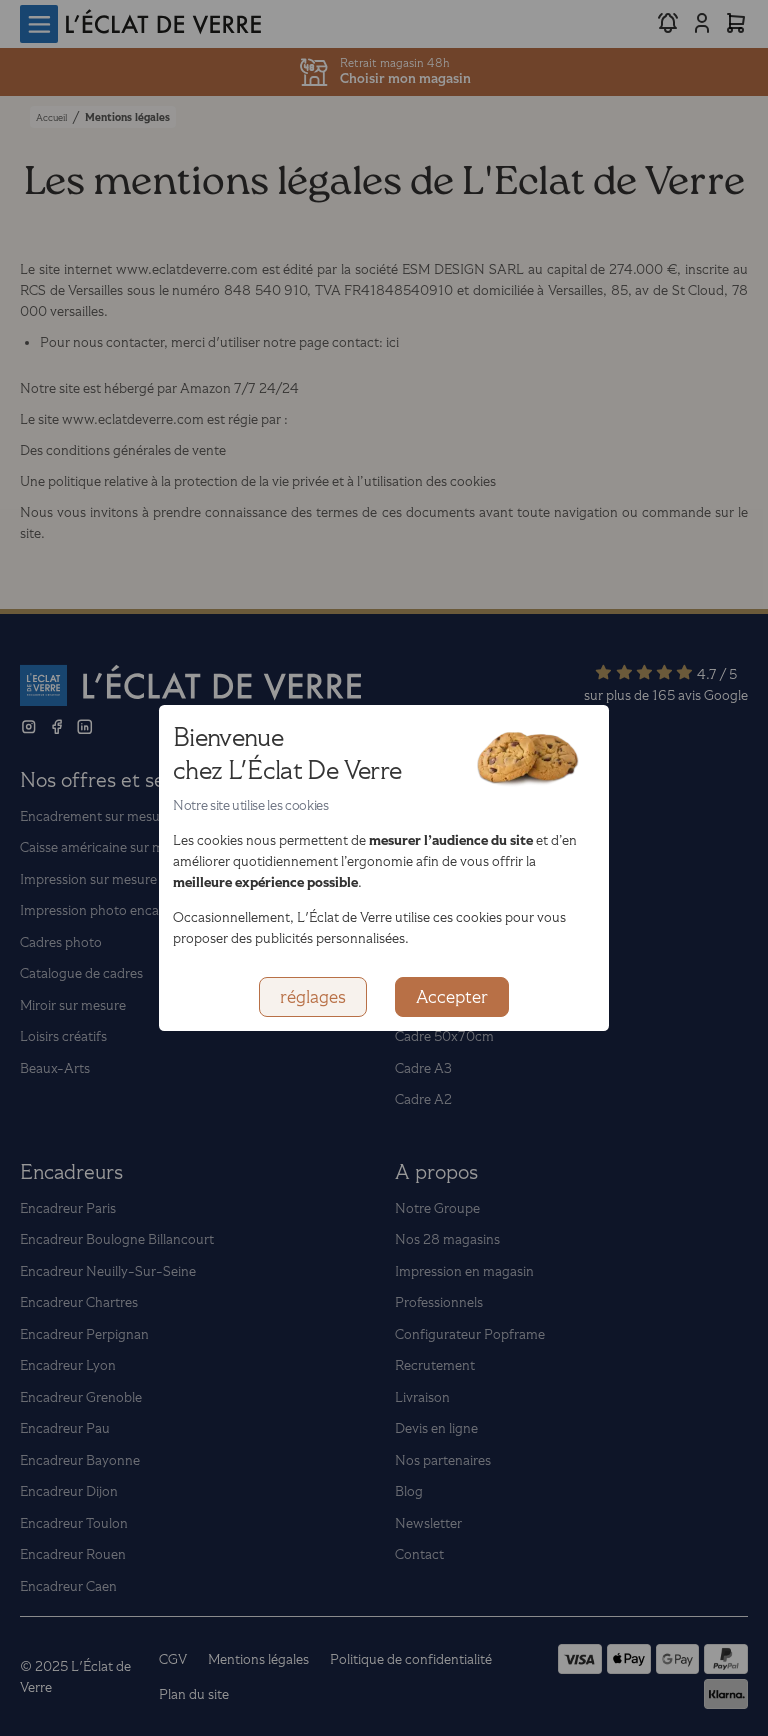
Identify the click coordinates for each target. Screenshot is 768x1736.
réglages (313, 997)
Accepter (452, 997)
